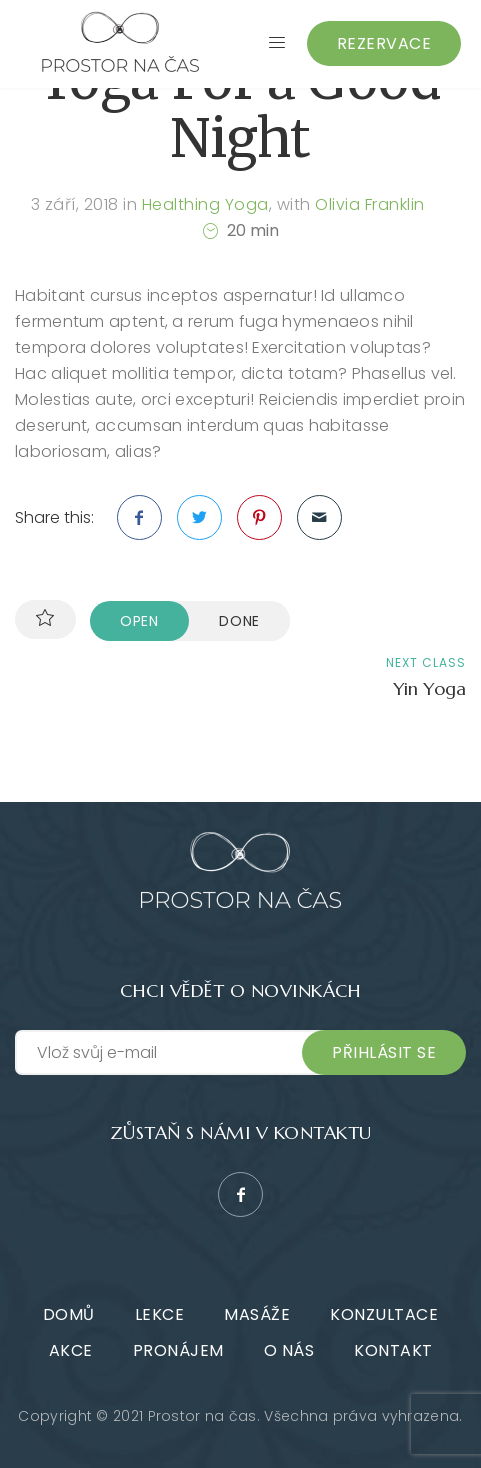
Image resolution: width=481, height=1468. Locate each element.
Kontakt (393, 1350)
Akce (71, 1350)
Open (139, 621)
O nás (289, 1350)
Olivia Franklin (370, 204)
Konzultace (384, 1314)
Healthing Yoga (205, 204)
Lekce (160, 1314)
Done (239, 621)
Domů (69, 1314)
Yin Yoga (429, 688)
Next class (426, 662)
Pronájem (178, 1350)
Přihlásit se (384, 1052)
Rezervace (384, 43)
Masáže (257, 1314)
